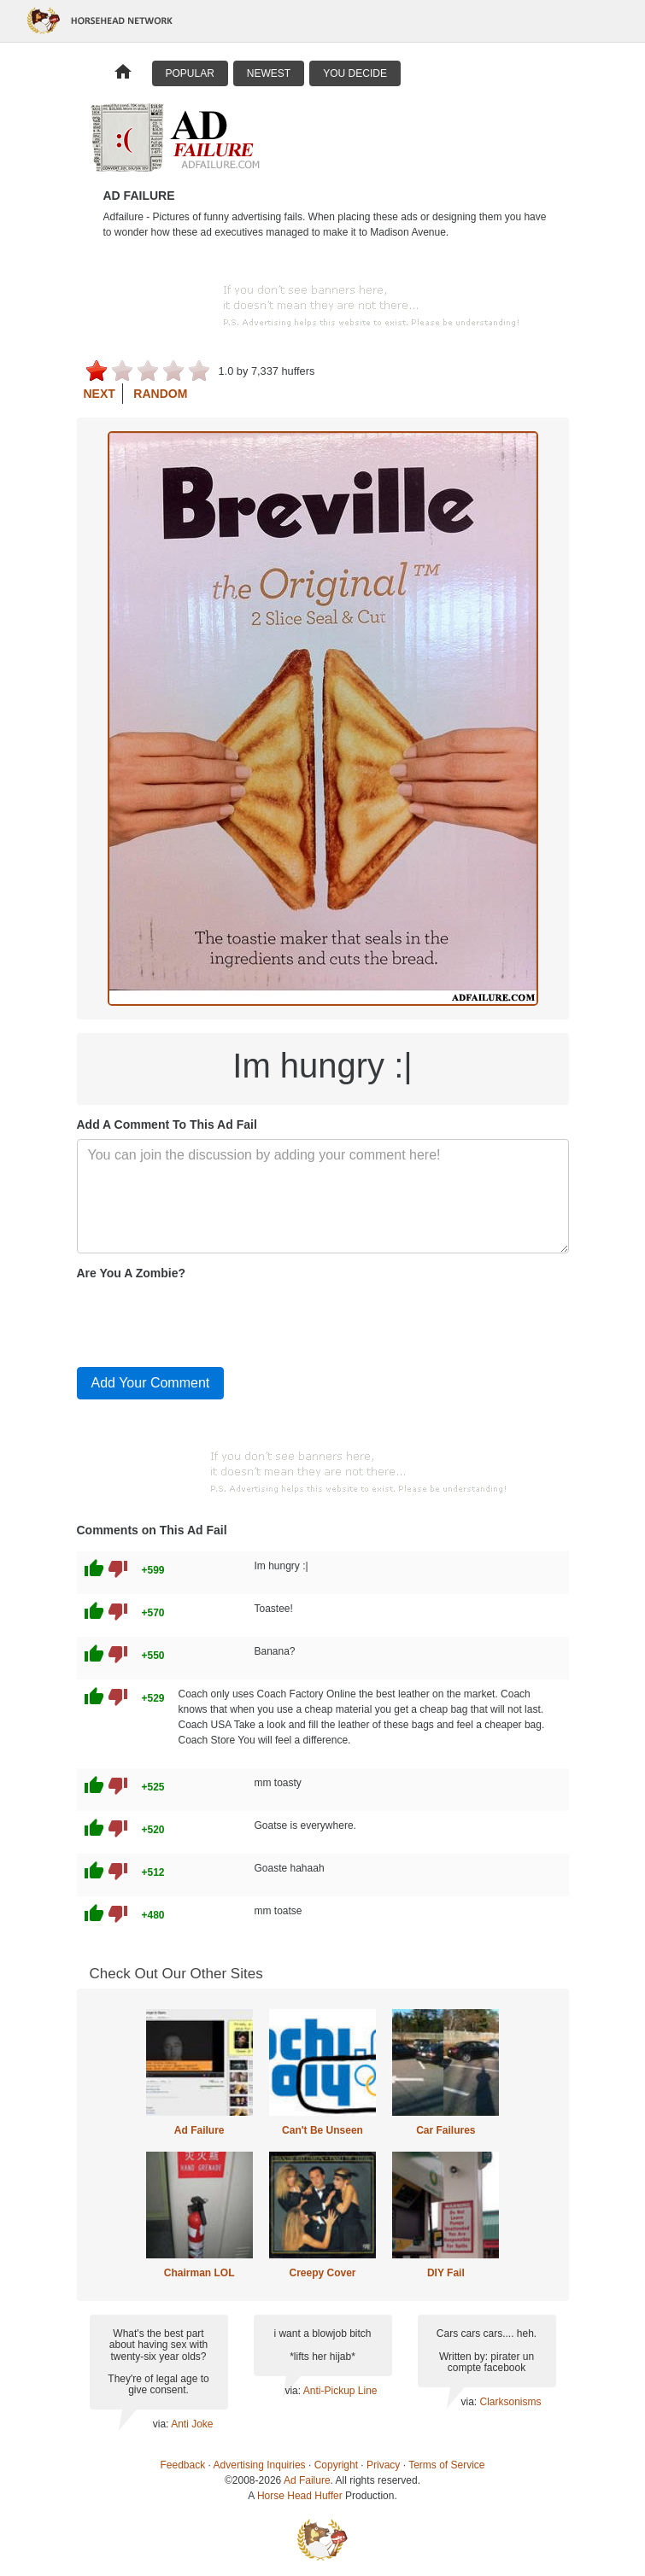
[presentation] (207, 1320)
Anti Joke (192, 2424)
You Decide (355, 73)
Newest (268, 73)
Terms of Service (446, 2465)
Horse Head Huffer (300, 2496)
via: (162, 2424)
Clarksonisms (510, 2402)
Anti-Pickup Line (340, 2391)
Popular (190, 73)
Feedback (183, 2465)
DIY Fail (446, 2273)
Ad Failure (199, 2130)
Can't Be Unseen (322, 2130)
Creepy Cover (322, 2273)
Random (160, 393)
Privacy (383, 2465)
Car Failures (445, 2130)
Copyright (336, 2465)
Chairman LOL (199, 2273)
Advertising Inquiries (260, 2465)
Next (99, 393)
